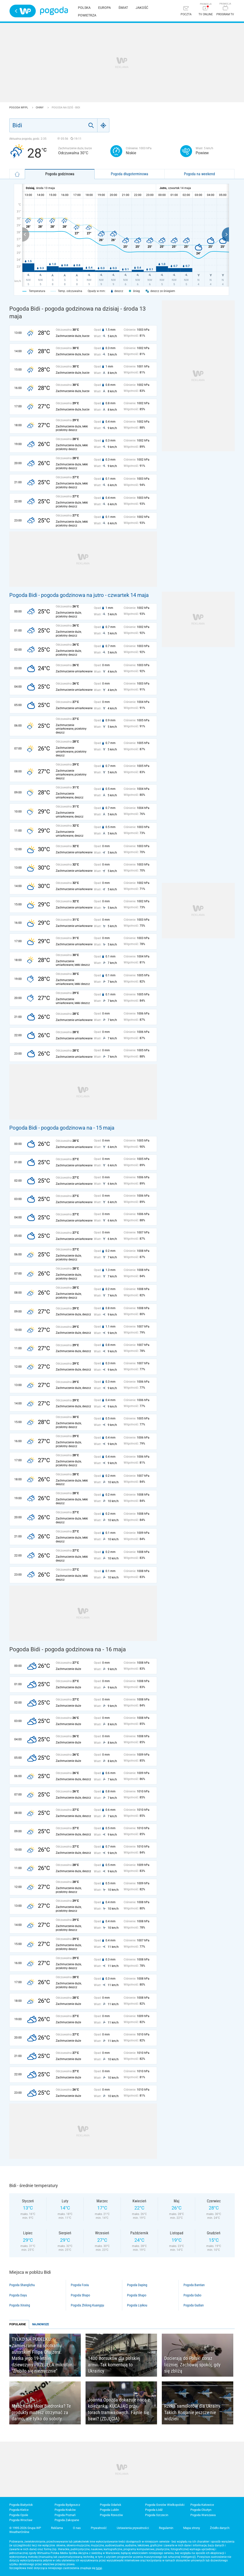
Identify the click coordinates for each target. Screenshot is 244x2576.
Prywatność (99, 2528)
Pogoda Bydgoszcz (67, 2505)
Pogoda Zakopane (67, 2520)
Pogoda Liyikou (137, 2305)
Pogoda (54, 11)
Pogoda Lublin (109, 2510)
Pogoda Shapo (80, 2295)
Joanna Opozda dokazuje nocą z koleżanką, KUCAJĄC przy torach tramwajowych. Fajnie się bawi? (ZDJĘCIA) (119, 2409)
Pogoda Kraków (65, 2510)
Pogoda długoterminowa (129, 174)
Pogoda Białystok (21, 2505)
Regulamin (166, 2528)
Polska (84, 8)
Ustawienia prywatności (133, 2528)
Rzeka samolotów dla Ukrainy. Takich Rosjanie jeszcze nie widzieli (192, 2412)
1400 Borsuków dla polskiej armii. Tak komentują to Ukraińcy (114, 2364)
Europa (104, 8)
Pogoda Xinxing (19, 2305)
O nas (77, 2528)
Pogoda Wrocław (20, 2520)
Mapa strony (191, 2528)
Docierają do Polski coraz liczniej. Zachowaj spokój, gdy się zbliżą (192, 2364)
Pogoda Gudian (193, 2305)
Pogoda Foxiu (80, 2285)
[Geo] (103, 125)
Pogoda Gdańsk (110, 2505)
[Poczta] (186, 11)
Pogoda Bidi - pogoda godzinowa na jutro (56, 595)
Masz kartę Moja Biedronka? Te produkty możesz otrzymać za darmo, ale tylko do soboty (41, 2412)
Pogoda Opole (18, 2515)
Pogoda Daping (137, 2285)
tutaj (99, 2568)
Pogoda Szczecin (156, 2515)
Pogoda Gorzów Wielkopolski (164, 2505)
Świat (123, 8)
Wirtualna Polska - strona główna (22, 11)
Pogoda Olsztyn (200, 2510)
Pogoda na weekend (199, 174)
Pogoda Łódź (154, 2510)
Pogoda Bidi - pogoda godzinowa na (51, 1128)
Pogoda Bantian (194, 2285)
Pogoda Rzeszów (111, 2515)
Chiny (40, 107)
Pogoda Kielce (19, 2510)
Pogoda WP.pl (19, 107)
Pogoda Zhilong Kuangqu (87, 2305)
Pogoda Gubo (192, 2295)
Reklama (57, 2528)
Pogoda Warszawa (203, 2515)
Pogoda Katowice (202, 2505)
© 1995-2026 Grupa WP (25, 2528)
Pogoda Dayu (18, 2295)
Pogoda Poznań (65, 2515)
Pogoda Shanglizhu (22, 2285)
